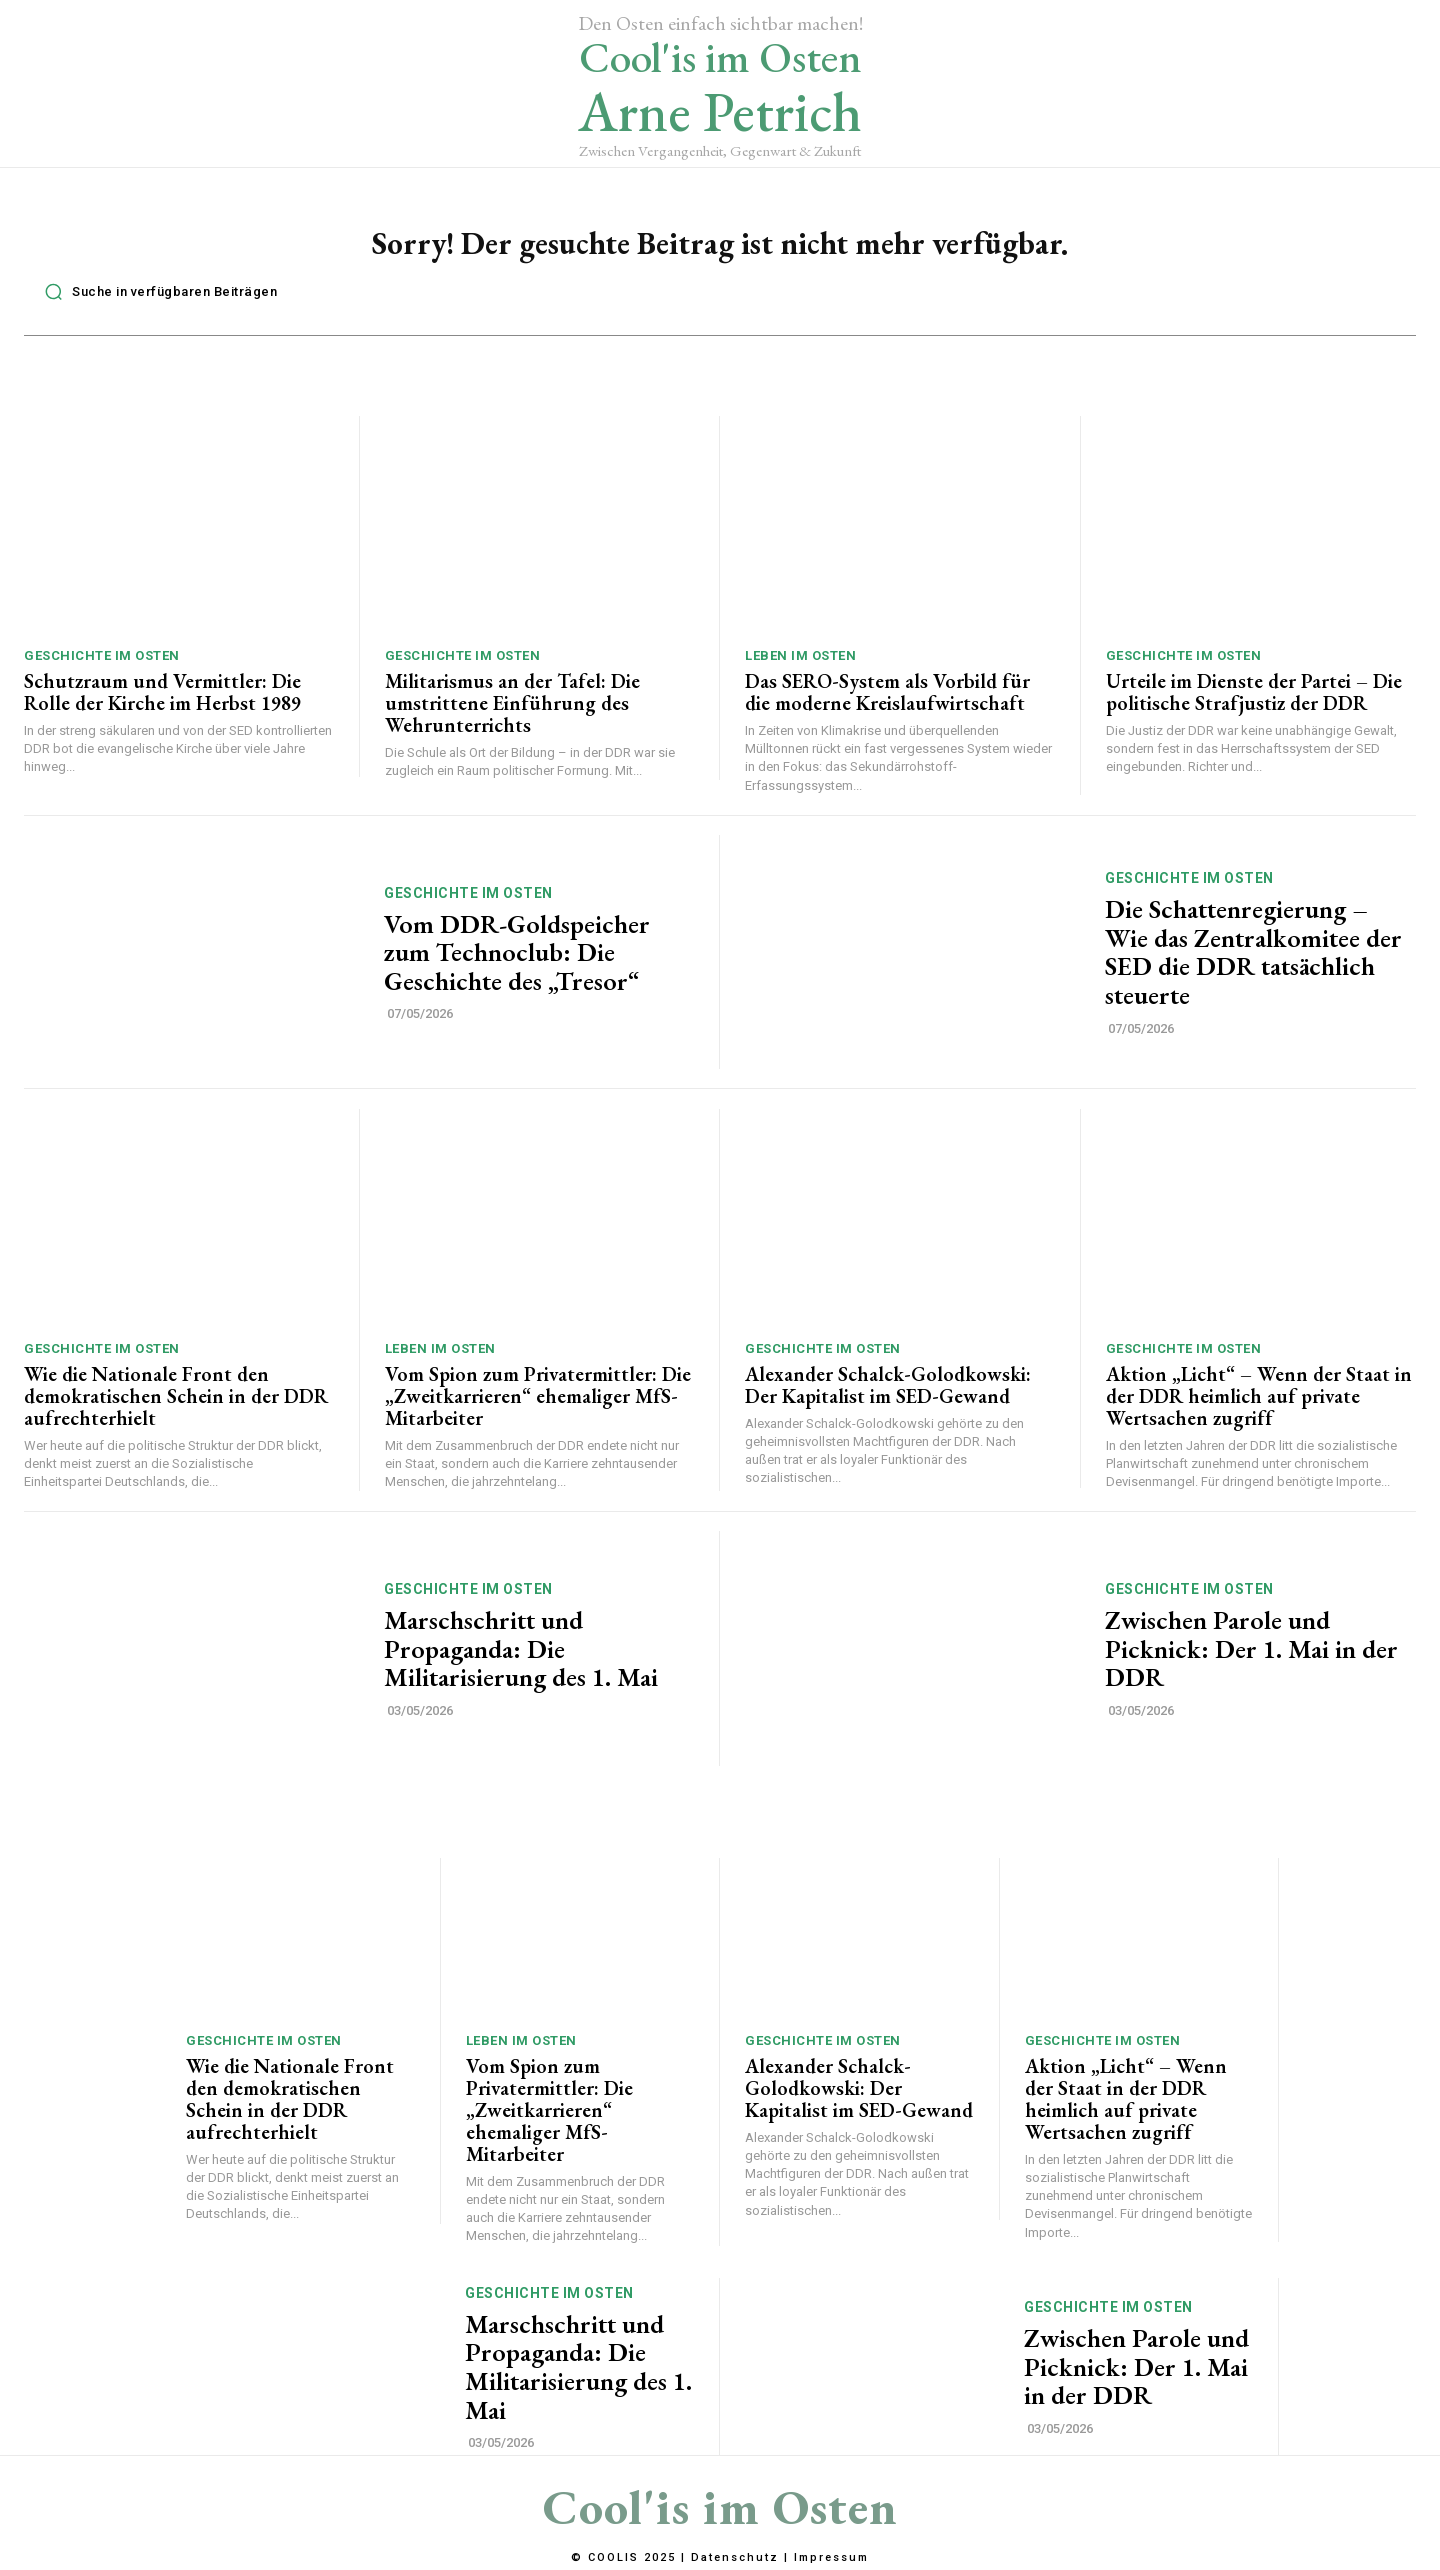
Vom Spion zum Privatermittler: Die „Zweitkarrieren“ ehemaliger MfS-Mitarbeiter (538, 1407)
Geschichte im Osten (102, 666)
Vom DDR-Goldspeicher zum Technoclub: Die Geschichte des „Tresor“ (517, 963)
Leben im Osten (800, 666)
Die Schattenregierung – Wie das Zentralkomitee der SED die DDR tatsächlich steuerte (1253, 963)
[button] (155, 302)
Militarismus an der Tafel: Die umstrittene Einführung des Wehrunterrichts (512, 714)
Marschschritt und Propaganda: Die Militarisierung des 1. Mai (521, 1659)
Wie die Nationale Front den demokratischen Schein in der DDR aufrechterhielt (176, 1407)
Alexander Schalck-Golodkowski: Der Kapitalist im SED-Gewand (888, 1396)
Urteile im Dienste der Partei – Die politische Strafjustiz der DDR (1254, 703)
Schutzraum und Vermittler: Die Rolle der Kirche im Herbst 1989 (162, 703)
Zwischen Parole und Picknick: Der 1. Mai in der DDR (1251, 1659)
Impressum (831, 2557)
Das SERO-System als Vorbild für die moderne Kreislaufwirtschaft (887, 703)
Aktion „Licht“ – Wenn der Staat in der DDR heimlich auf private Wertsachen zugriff (1259, 1407)
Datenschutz (735, 2557)
